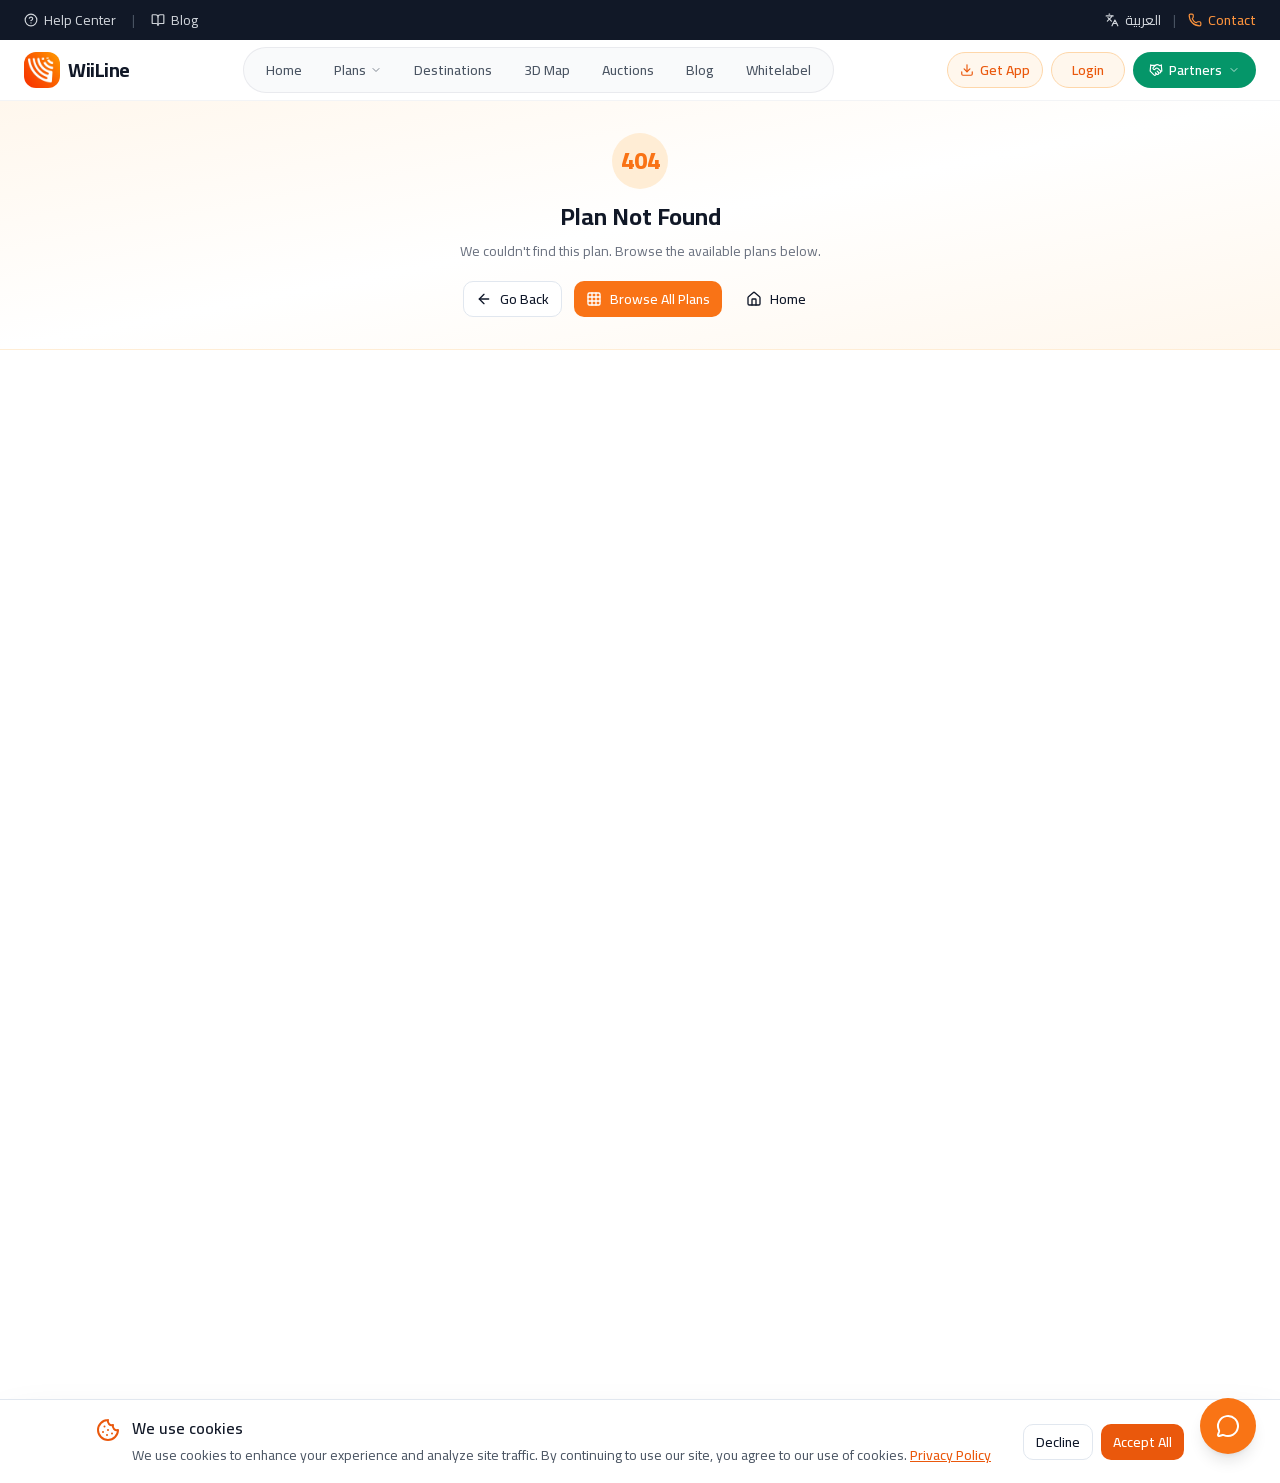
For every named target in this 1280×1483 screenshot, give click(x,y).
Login (1088, 70)
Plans (358, 70)
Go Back (512, 299)
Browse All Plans (648, 299)
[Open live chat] (1228, 1426)
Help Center (70, 20)
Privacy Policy (950, 1455)
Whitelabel (778, 70)
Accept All (1142, 1442)
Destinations (453, 70)
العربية (1133, 20)
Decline (1058, 1442)
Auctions (628, 70)
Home (284, 70)
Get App (995, 70)
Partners (1194, 70)
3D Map (547, 70)
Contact (1222, 20)
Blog (174, 20)
